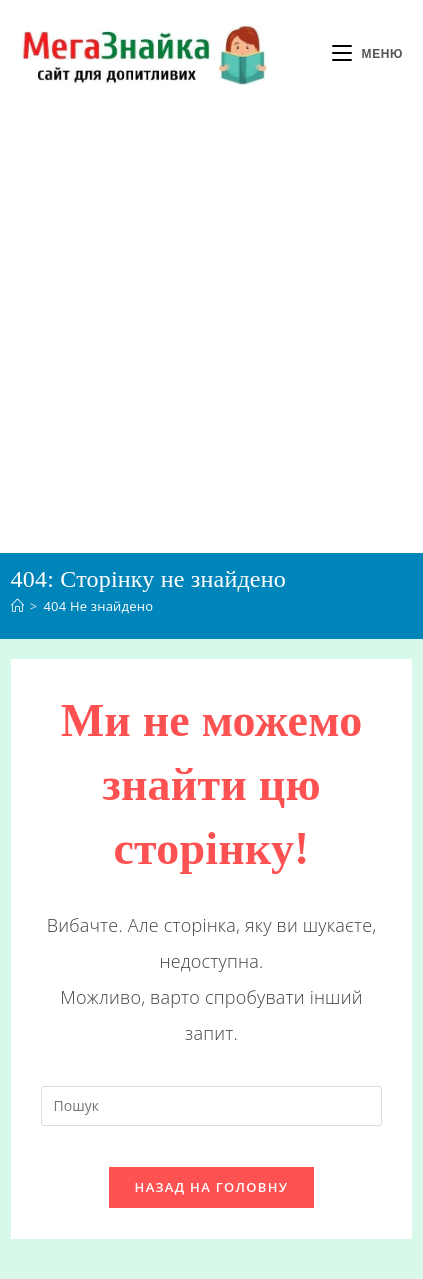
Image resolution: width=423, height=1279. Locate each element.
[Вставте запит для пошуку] (212, 1106)
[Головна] (17, 606)
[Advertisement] (211, 330)
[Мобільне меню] (367, 54)
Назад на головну (212, 1187)
